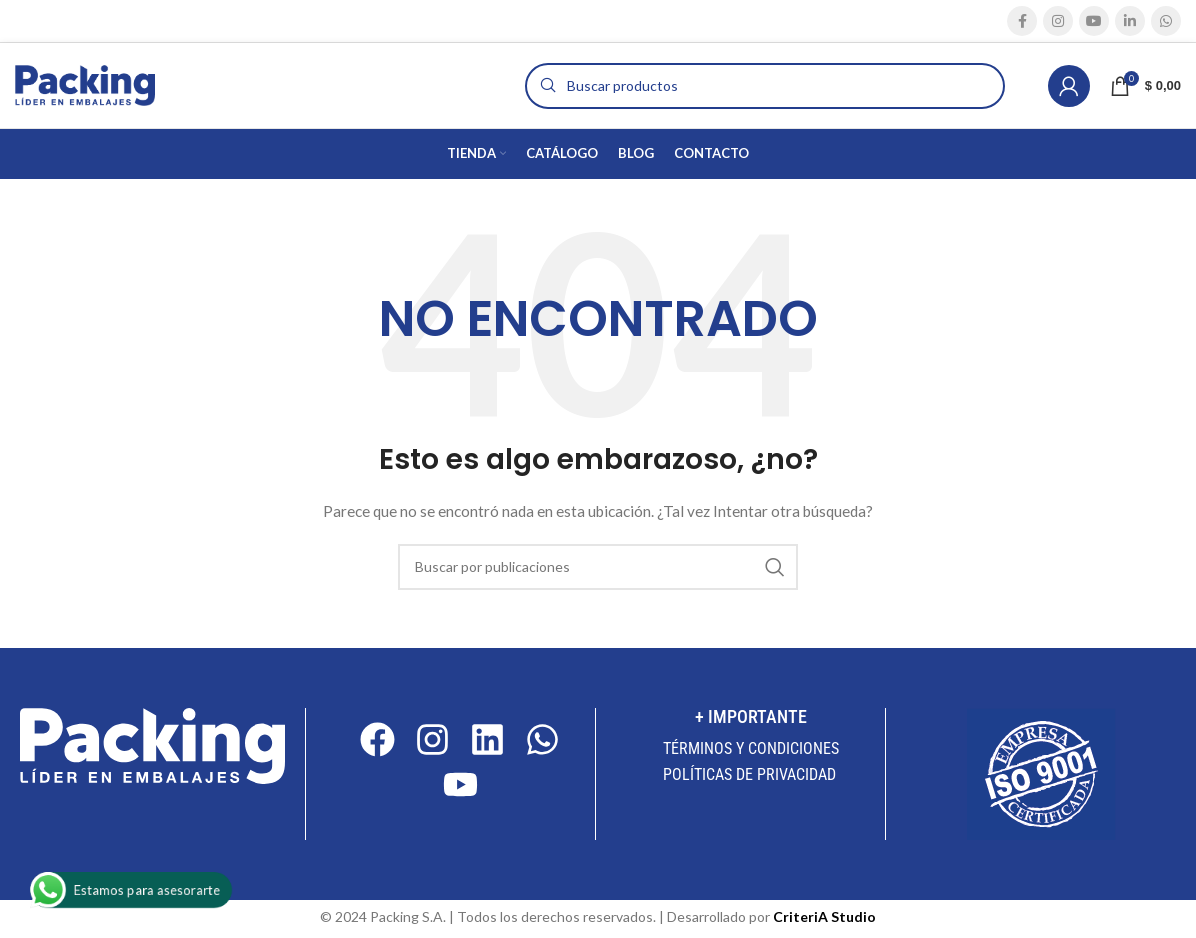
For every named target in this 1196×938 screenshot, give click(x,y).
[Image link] (152, 744)
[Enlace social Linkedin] (1130, 21)
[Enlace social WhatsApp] (1166, 21)
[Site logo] (85, 83)
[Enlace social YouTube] (1094, 21)
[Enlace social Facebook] (1022, 21)
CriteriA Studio (824, 916)
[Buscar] (765, 86)
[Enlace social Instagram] (1058, 21)
